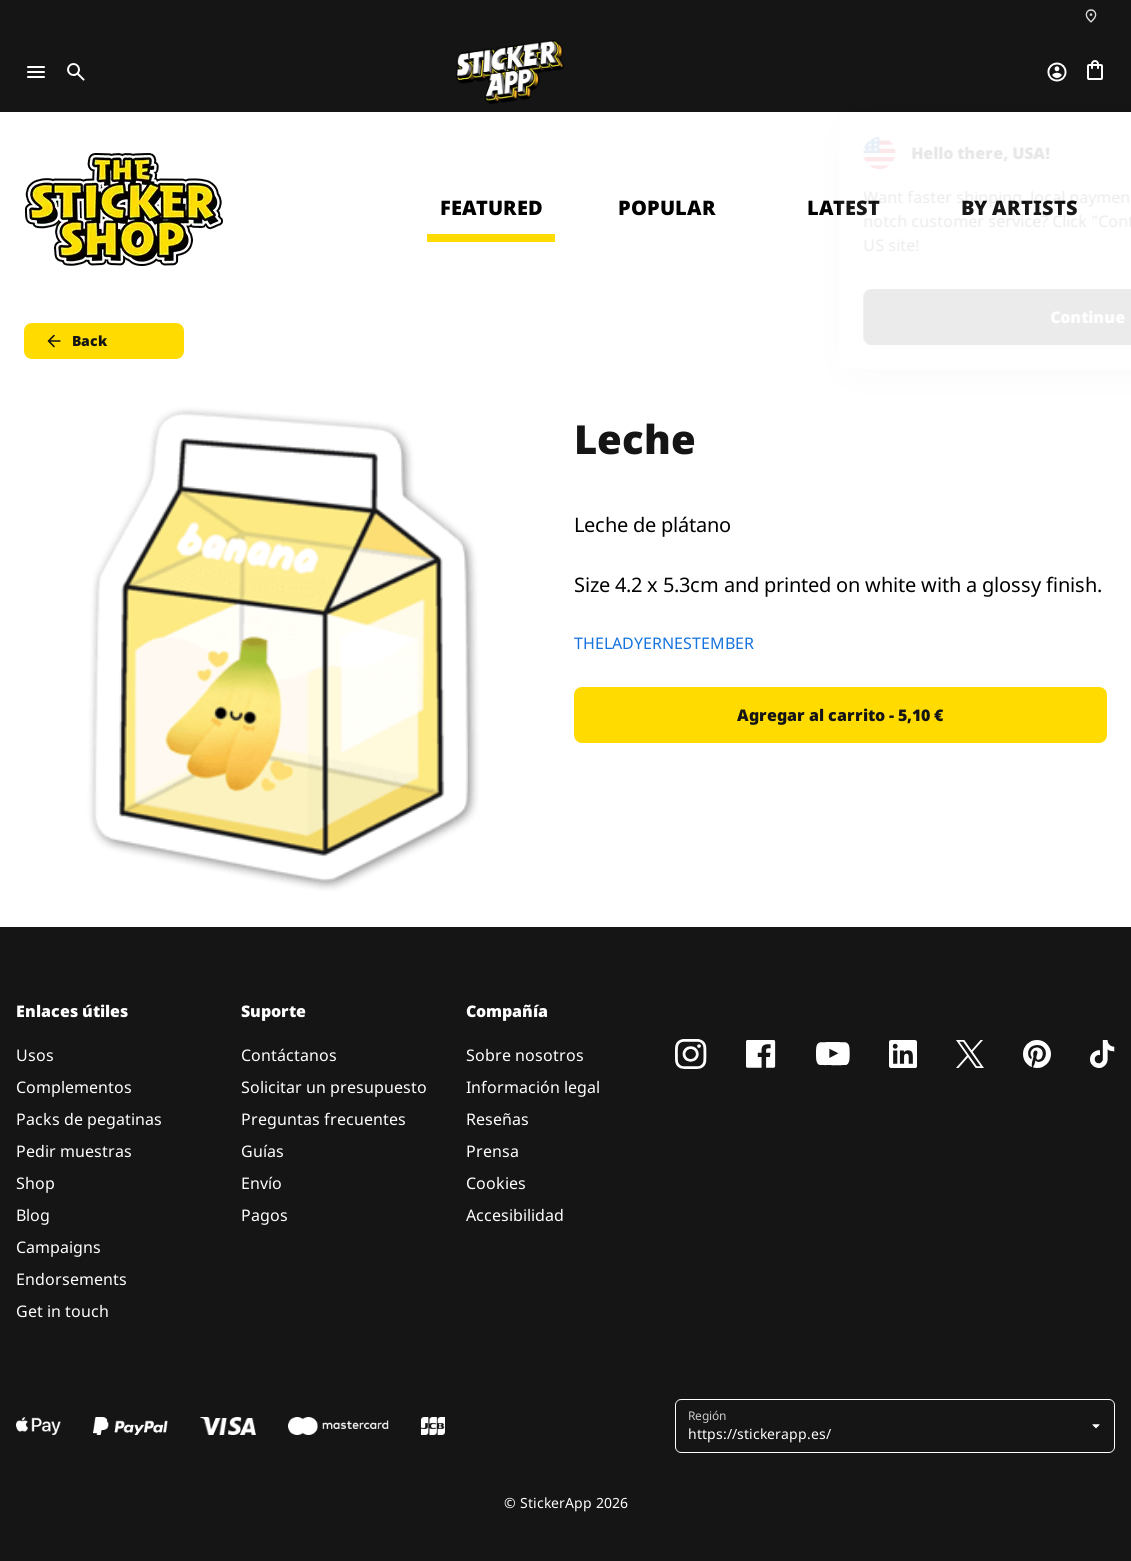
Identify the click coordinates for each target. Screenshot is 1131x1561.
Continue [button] (862, 317)
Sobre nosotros (525, 1055)
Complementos (74, 1087)
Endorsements (71, 1279)
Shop (35, 1183)
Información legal (533, 1087)
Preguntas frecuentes (323, 1119)
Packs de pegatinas (89, 1119)
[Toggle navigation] (36, 72)
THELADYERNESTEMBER (664, 643)
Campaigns (58, 1247)
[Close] (1070, 153)
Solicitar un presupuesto (334, 1087)
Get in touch (62, 1311)
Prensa (492, 1151)
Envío (261, 1183)
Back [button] (75, 341)
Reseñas (497, 1119)
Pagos (264, 1215)
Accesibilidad (515, 1215)
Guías (262, 1151)
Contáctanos (289, 1055)
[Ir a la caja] (1095, 72)
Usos (35, 1055)
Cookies (496, 1183)
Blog (33, 1215)
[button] (897, 1426)
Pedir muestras (74, 1151)
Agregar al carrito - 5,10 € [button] (840, 715)
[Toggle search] (72, 72)
